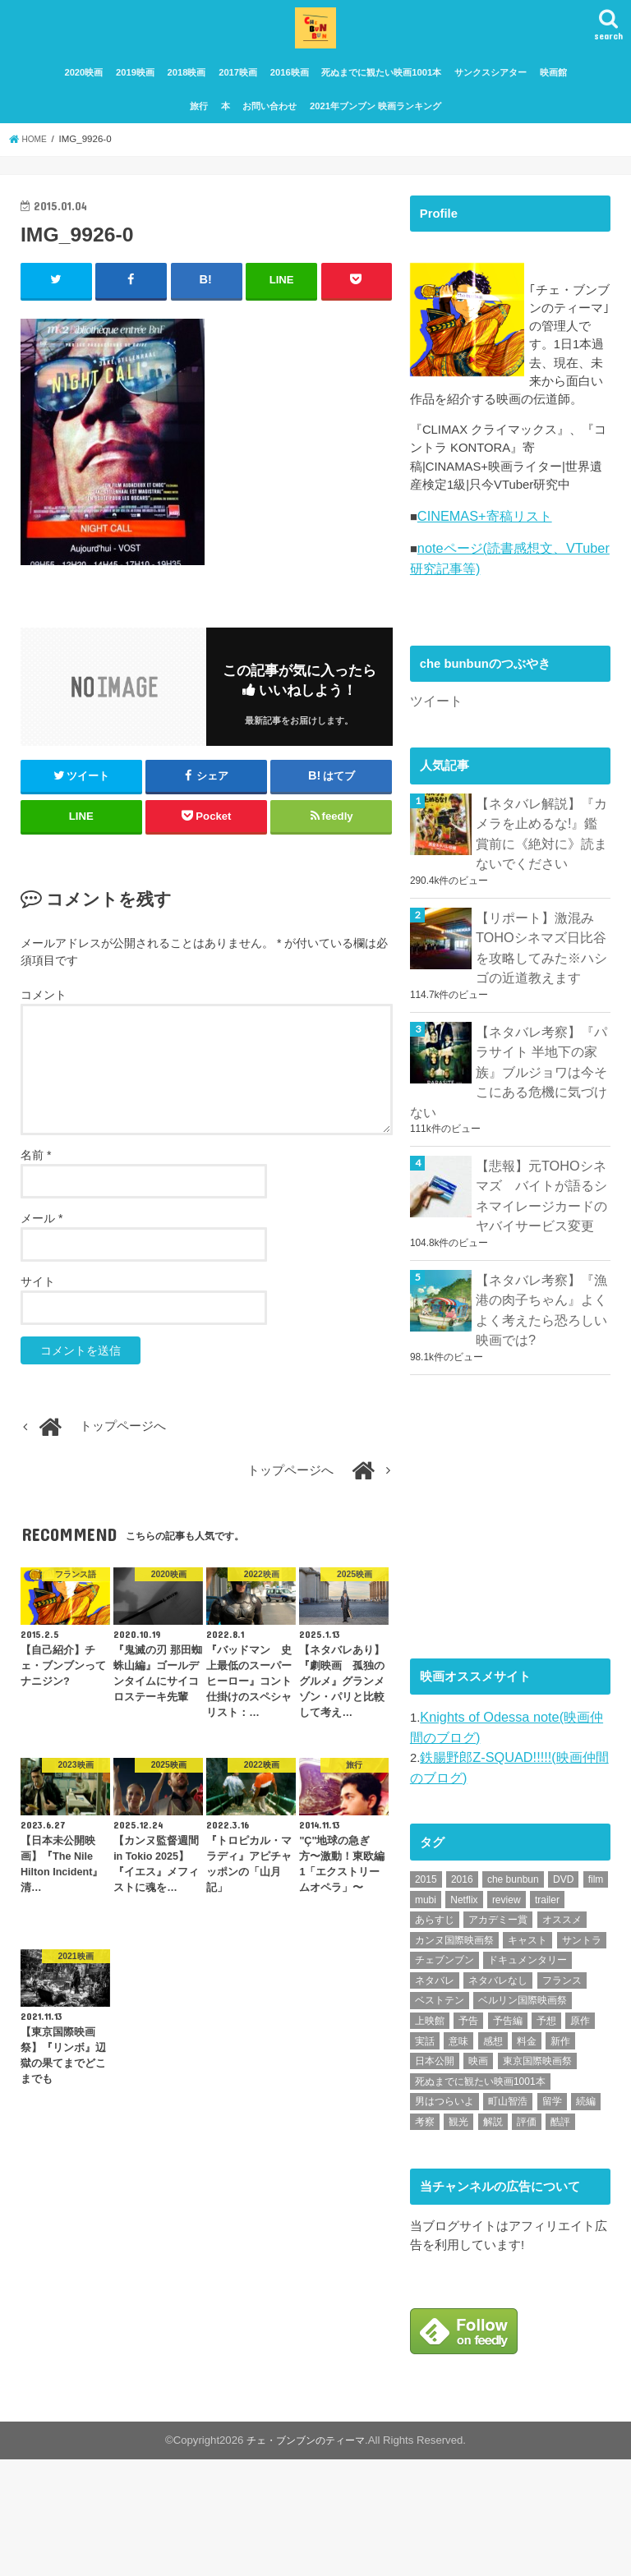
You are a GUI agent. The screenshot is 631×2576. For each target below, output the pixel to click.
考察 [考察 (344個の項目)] (425, 2238)
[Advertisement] (520, 1638)
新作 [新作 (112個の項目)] (560, 2157)
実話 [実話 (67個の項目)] (425, 2157)
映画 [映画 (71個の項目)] (478, 2177)
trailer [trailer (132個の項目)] (547, 2016)
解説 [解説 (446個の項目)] (493, 2238)
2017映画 (238, 105)
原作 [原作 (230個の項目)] (580, 2137)
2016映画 (289, 105)
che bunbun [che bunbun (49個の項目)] (513, 1996)
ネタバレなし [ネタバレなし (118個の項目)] (497, 2097)
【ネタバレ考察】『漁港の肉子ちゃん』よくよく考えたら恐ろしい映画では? (537, 1438)
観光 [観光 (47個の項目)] (458, 2238)
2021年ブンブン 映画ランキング (375, 138)
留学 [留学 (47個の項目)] (552, 2218)
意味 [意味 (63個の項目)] (458, 2157)
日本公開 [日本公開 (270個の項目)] (434, 2177)
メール (41, 1249)
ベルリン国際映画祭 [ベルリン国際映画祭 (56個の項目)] (522, 2117)
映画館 (553, 105)
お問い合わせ (269, 138)
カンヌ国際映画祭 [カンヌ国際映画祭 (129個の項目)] (454, 2057)
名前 (36, 1186)
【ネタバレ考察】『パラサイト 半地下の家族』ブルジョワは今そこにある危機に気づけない (504, 1214)
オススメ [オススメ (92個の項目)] (562, 2036)
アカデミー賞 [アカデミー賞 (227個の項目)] (497, 2036)
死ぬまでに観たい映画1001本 (381, 105)
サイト (38, 1312)
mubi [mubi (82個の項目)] (425, 2016)
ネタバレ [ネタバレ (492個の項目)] (434, 2097)
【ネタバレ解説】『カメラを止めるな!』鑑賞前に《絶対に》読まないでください (539, 993)
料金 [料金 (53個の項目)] (527, 2157)
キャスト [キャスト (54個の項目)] (527, 2057)
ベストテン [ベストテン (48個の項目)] (439, 2117)
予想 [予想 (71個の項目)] (546, 2137)
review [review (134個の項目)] (506, 2016)
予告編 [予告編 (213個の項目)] (508, 2137)
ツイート (434, 864)
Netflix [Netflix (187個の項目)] (463, 2016)
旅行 (199, 138)
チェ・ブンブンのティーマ (306, 2557)
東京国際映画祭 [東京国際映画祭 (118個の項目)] (537, 2177)
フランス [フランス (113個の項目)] (562, 2097)
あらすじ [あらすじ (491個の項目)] (434, 2036)
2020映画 (83, 105)
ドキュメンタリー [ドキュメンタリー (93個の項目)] (527, 2076)
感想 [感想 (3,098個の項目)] (493, 2157)
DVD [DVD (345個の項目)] (563, 1996)
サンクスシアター (490, 105)
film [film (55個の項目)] (596, 1996)
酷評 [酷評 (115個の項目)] (560, 2238)
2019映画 (135, 105)
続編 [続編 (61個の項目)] (586, 2218)
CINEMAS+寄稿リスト (479, 685)
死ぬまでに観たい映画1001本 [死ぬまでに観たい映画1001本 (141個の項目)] (480, 2198)
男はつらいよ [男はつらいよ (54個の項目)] (444, 2218)
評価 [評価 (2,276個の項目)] (527, 2238)
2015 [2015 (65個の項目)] (426, 1996)
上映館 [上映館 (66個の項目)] (429, 2137)
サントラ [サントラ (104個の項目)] (581, 2057)
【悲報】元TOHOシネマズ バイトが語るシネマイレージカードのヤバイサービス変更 (543, 1331)
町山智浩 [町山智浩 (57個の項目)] (507, 2218)
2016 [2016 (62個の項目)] (462, 1996)
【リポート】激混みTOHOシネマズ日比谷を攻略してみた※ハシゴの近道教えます (543, 1099)
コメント (44, 1025)
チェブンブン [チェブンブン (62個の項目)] (444, 2076)
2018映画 (187, 105)
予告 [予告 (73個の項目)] (468, 2137)
